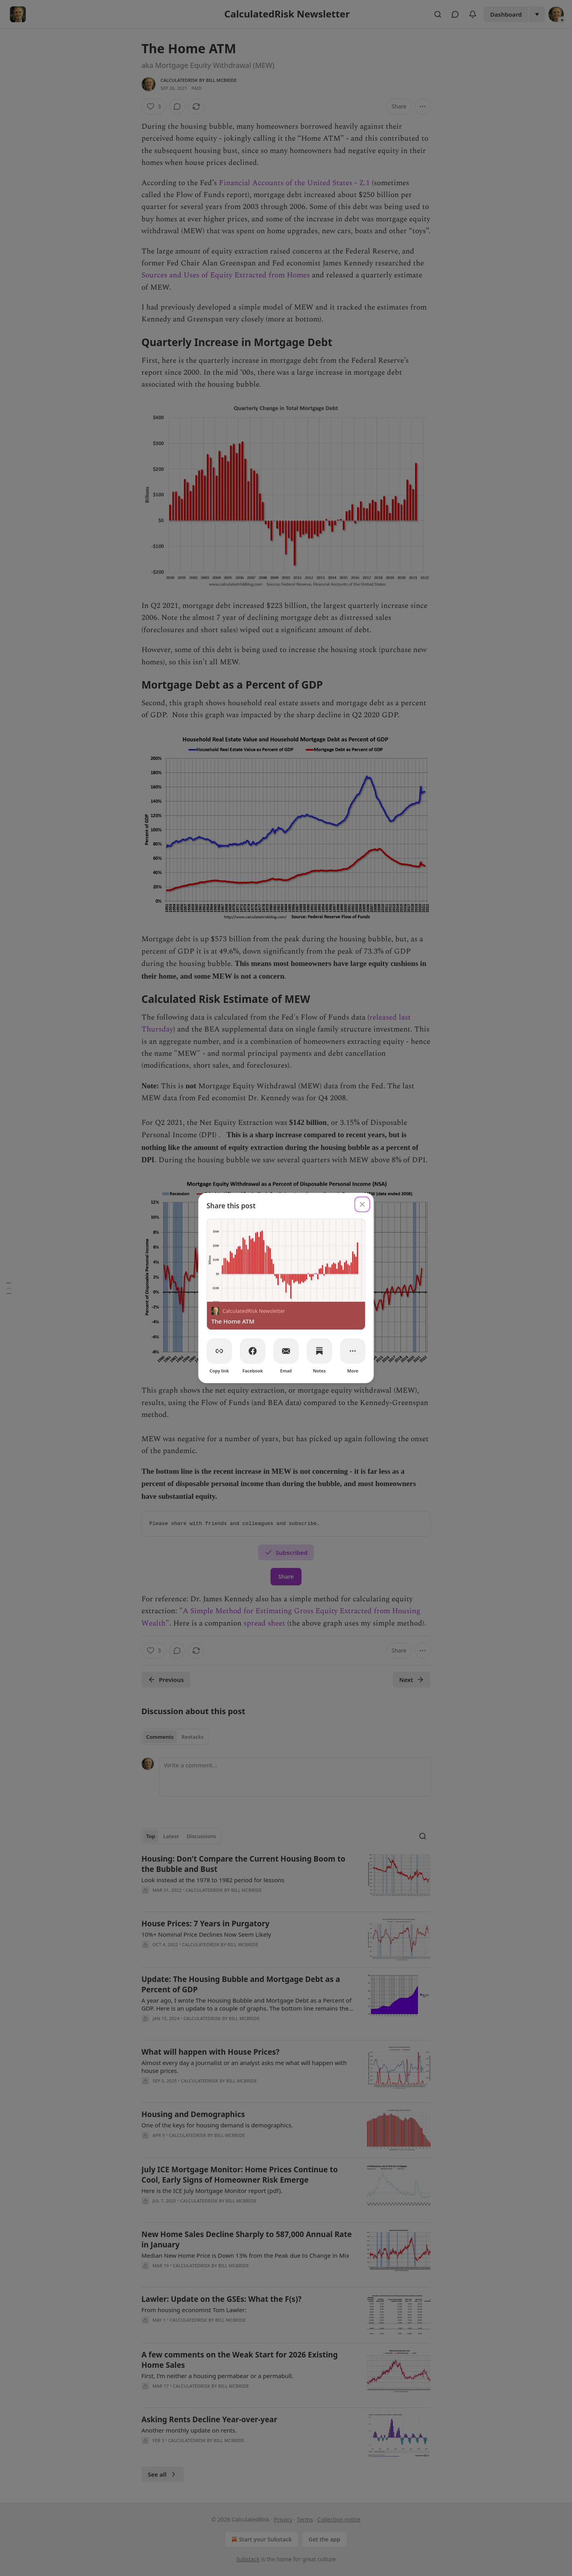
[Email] (286, 1351)
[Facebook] (252, 1351)
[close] (362, 1204)
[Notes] (319, 1351)
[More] (352, 1351)
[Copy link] (219, 1351)
